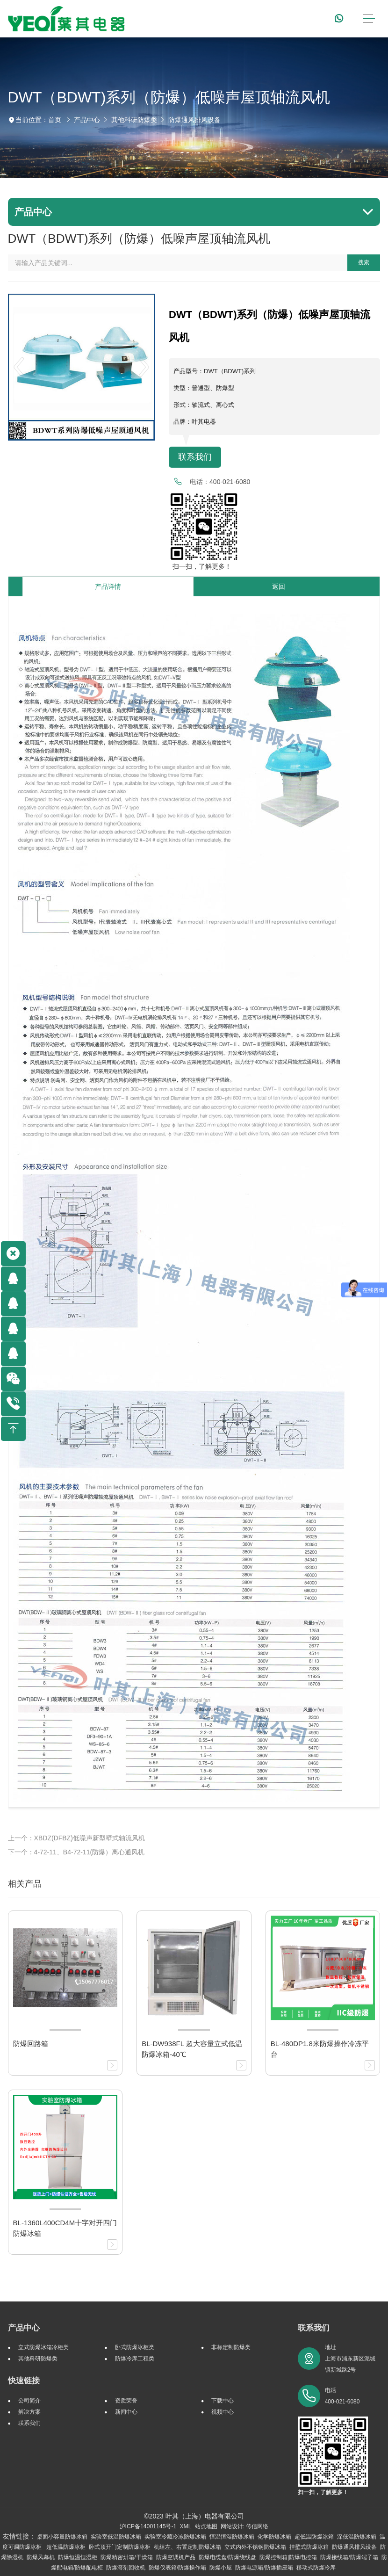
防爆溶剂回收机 (125, 2567)
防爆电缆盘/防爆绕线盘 (227, 2557)
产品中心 (87, 119)
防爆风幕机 (41, 2557)
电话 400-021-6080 (342, 2396)
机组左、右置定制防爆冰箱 (187, 2547)
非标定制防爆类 (231, 2347)
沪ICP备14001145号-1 (148, 2526)
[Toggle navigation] (368, 19)
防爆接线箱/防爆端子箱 (349, 2557)
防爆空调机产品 (175, 2557)
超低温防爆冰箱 (314, 2536)
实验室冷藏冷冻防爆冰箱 (175, 2536)
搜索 (363, 262)
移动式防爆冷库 (316, 2567)
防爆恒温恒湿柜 (77, 2557)
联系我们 (195, 457)
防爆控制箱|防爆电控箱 (288, 2557)
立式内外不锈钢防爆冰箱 (255, 2547)
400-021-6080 (229, 481)
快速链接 (24, 2380)
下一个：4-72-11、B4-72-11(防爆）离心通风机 (76, 1852)
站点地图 (206, 2526)
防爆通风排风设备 (194, 119)
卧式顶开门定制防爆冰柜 (120, 2547)
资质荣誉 (126, 2400)
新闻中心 (126, 2412)
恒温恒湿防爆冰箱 (231, 2536)
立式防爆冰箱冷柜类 (43, 2347)
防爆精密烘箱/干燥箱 (126, 2557)
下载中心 (222, 2400)
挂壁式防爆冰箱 (309, 2547)
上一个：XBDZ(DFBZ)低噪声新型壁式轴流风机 (76, 1838)
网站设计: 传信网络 (245, 2526)
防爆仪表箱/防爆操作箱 (177, 2567)
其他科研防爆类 (134, 119)
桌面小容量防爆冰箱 (62, 2536)
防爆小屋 (220, 2567)
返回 (278, 586)
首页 (54, 119)
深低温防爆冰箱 (356, 2536)
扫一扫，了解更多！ (200, 566)
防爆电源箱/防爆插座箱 (264, 2567)
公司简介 (29, 2400)
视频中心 (222, 2412)
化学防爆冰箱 (274, 2536)
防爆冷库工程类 (134, 2358)
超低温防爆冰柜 (66, 2547)
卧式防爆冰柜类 (134, 2347)
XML (185, 2526)
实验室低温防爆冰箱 (116, 2536)
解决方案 (29, 2412)
